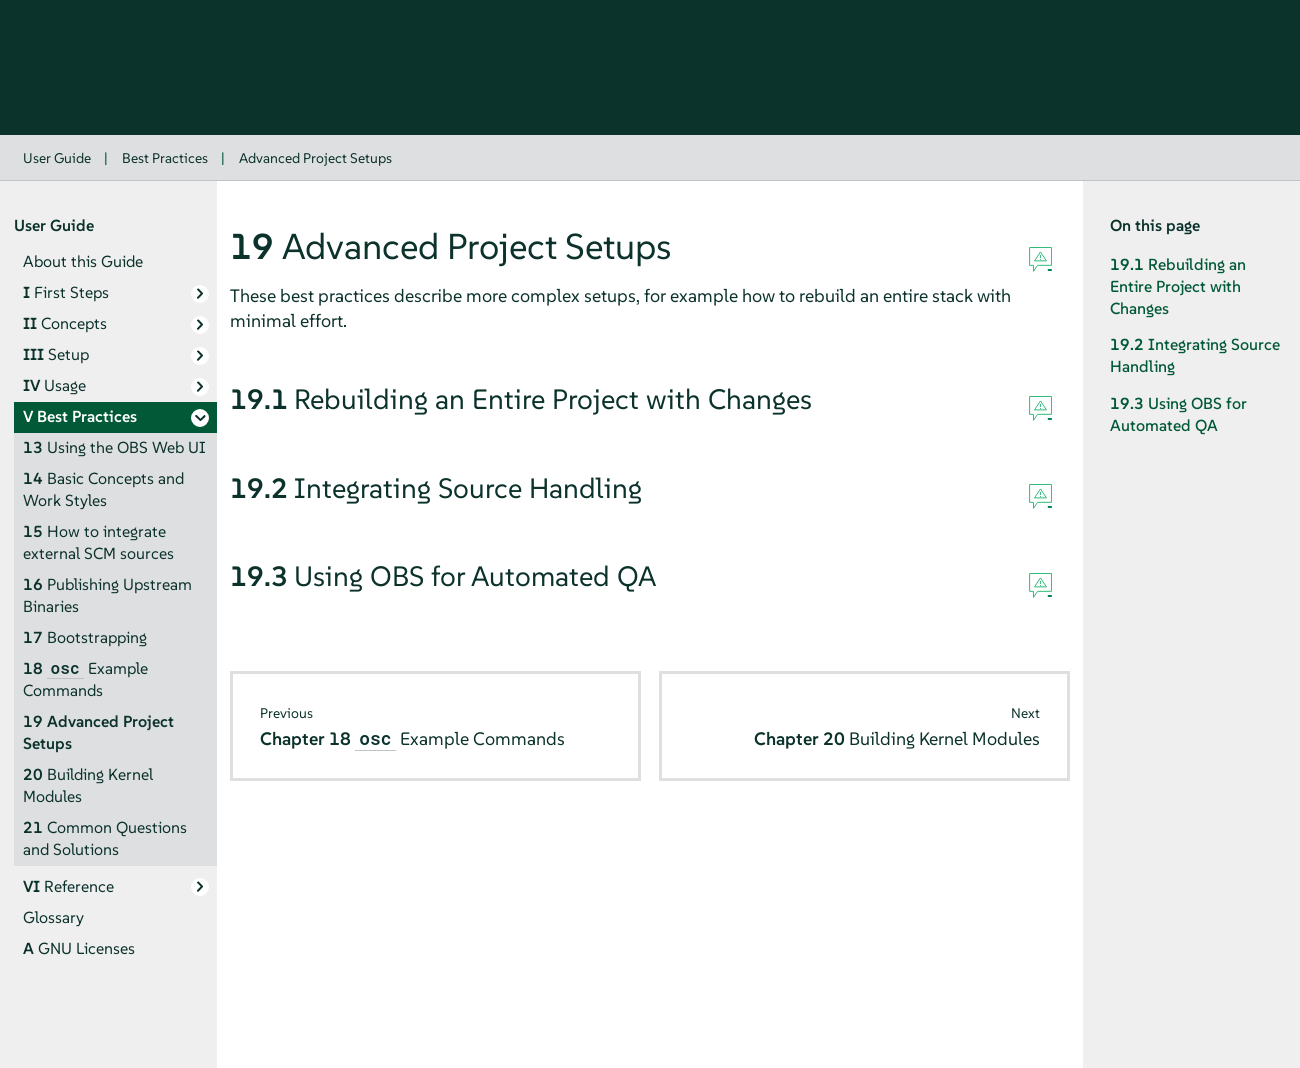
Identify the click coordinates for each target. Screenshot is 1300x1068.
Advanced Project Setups (315, 158)
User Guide (57, 158)
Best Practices (165, 158)
